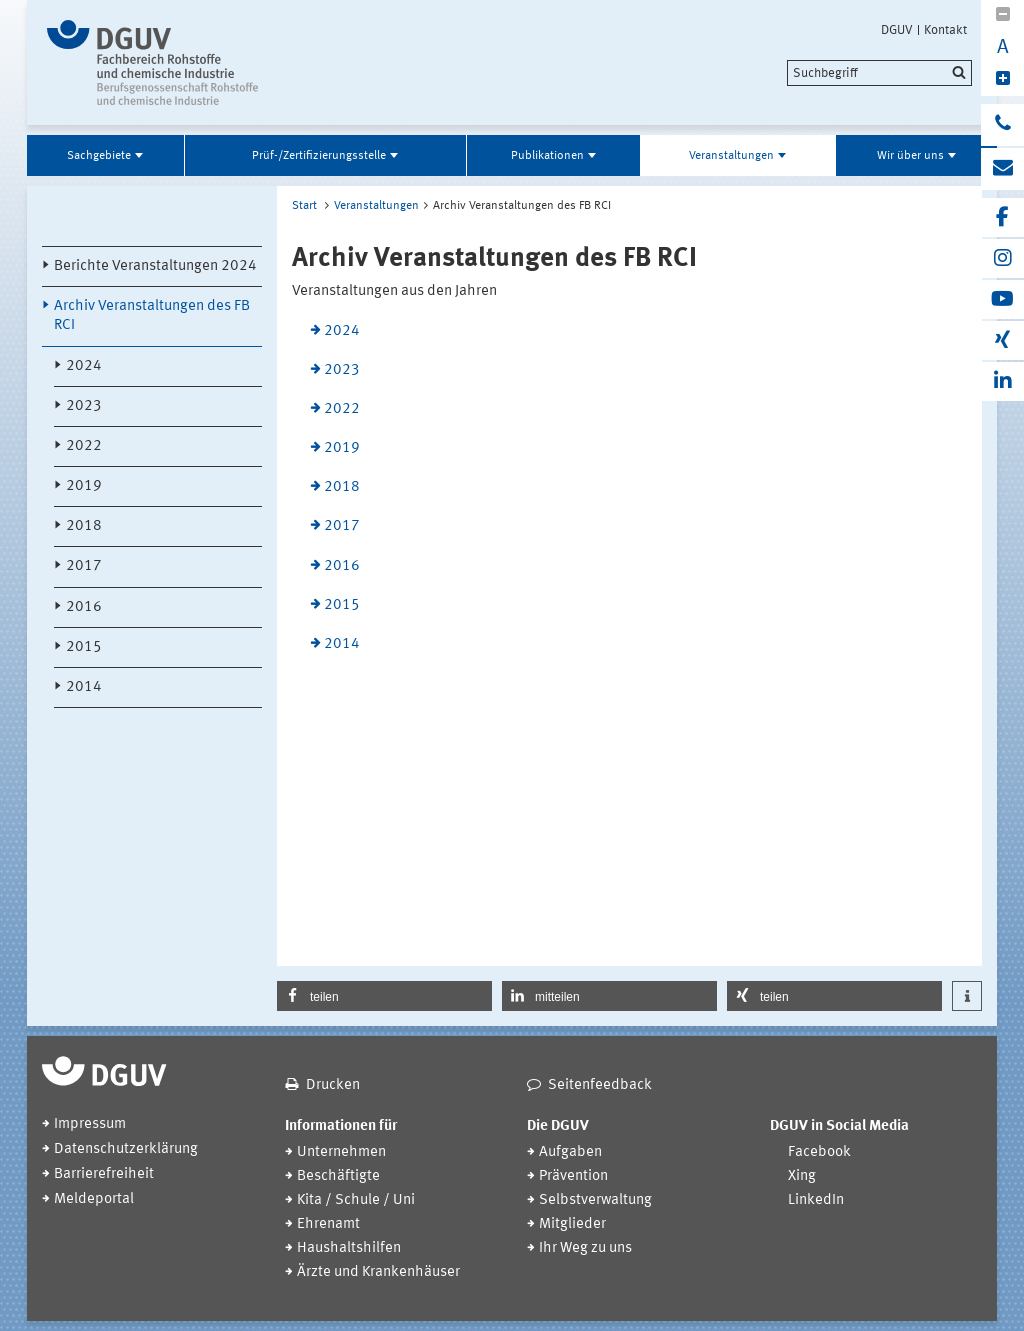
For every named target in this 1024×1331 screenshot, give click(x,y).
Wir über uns (910, 156)
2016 (84, 607)
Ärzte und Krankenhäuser (378, 1272)
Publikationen (547, 156)
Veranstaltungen (731, 156)
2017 (84, 566)
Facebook (819, 1152)
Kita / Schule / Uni (356, 1200)
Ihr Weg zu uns (585, 1248)
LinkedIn (816, 1200)
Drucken (333, 1085)
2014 (84, 687)
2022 (84, 446)
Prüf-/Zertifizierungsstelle (319, 156)
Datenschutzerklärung (126, 1149)
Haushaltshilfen (349, 1248)
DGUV (897, 30)
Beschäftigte (338, 1176)
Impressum (90, 1124)
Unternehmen (341, 1152)
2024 (84, 366)
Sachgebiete (99, 156)
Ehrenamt (328, 1224)
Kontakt (945, 30)
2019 (84, 486)
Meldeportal (94, 1199)
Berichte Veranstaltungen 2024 (155, 266)
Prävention (573, 1176)
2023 (84, 406)
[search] (879, 73)
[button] (384, 996)
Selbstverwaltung (595, 1200)
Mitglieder (572, 1224)
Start (304, 206)
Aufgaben (570, 1152)
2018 (84, 526)
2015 (84, 647)
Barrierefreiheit (104, 1174)
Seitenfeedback (600, 1085)
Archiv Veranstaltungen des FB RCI (152, 316)
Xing (802, 1176)
